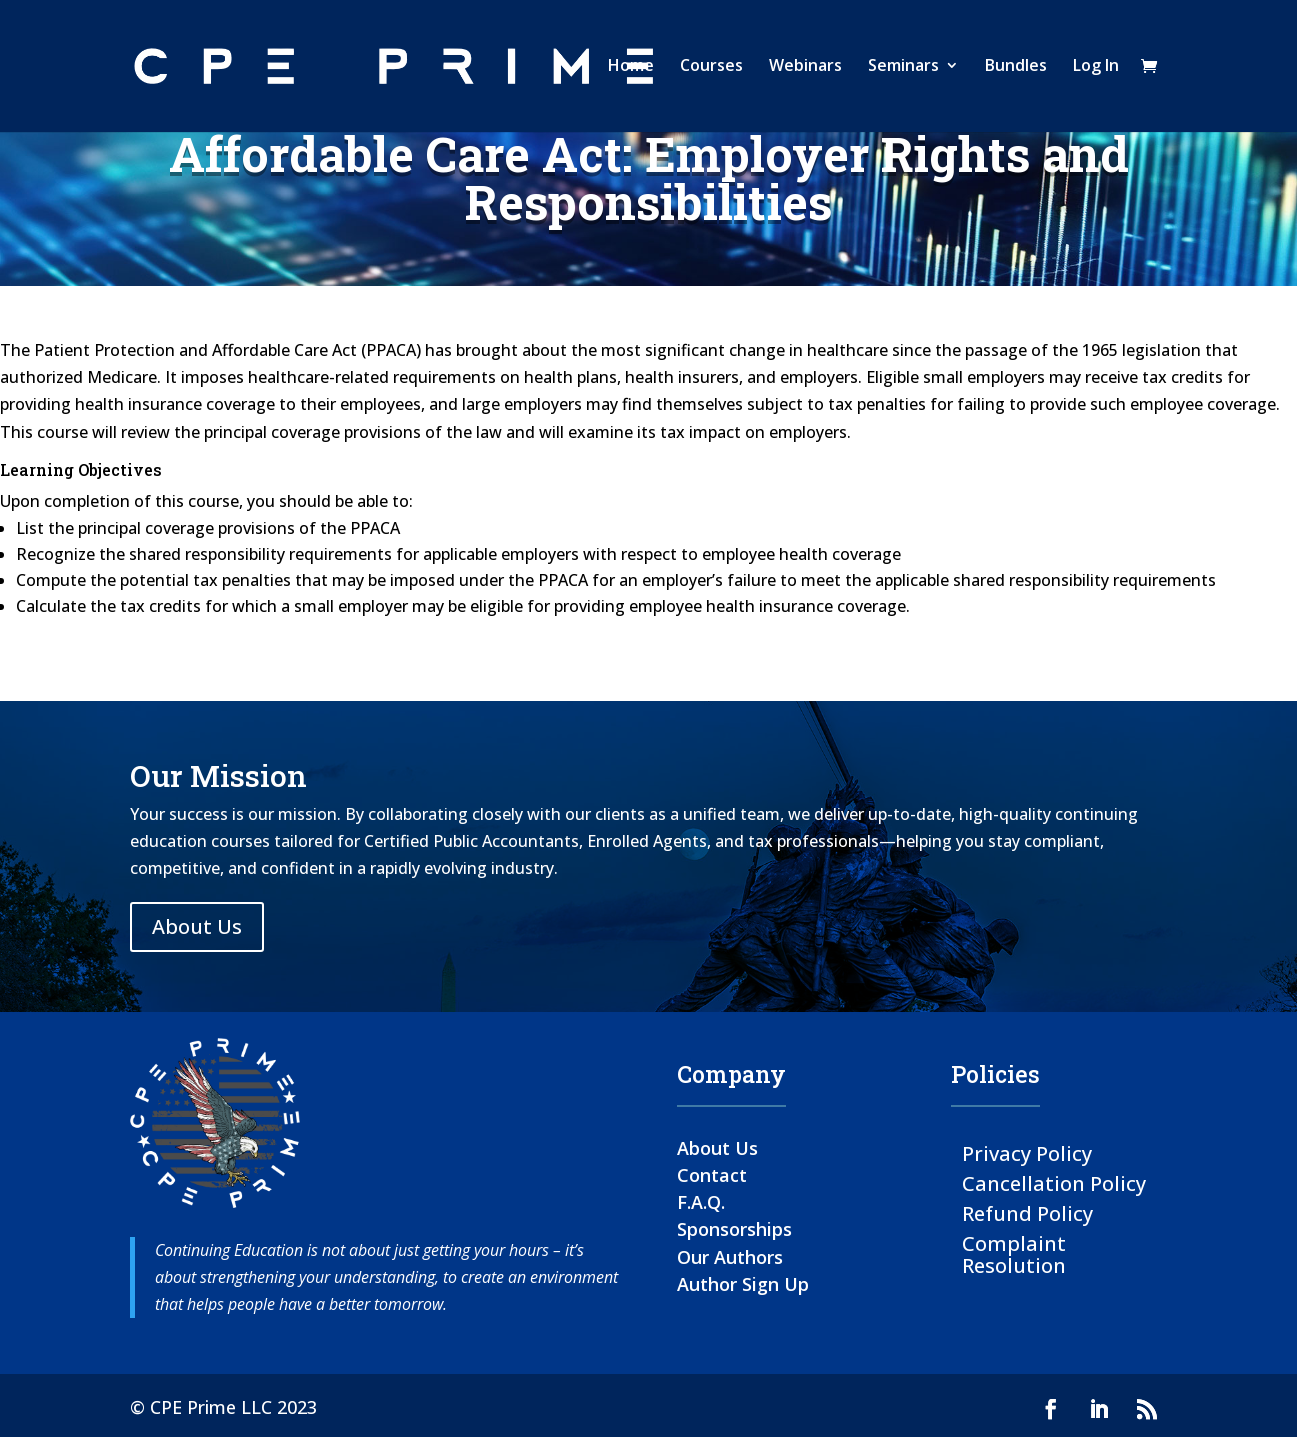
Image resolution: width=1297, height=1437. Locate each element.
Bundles (1016, 69)
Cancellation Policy (1054, 1182)
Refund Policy (1027, 1212)
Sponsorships (734, 1229)
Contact (712, 1175)
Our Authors (730, 1257)
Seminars (903, 69)
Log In (1096, 69)
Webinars (805, 69)
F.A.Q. (701, 1202)
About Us (197, 926)
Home (631, 69)
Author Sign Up (743, 1284)
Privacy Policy (1027, 1152)
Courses (711, 69)
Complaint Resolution (1014, 1253)
